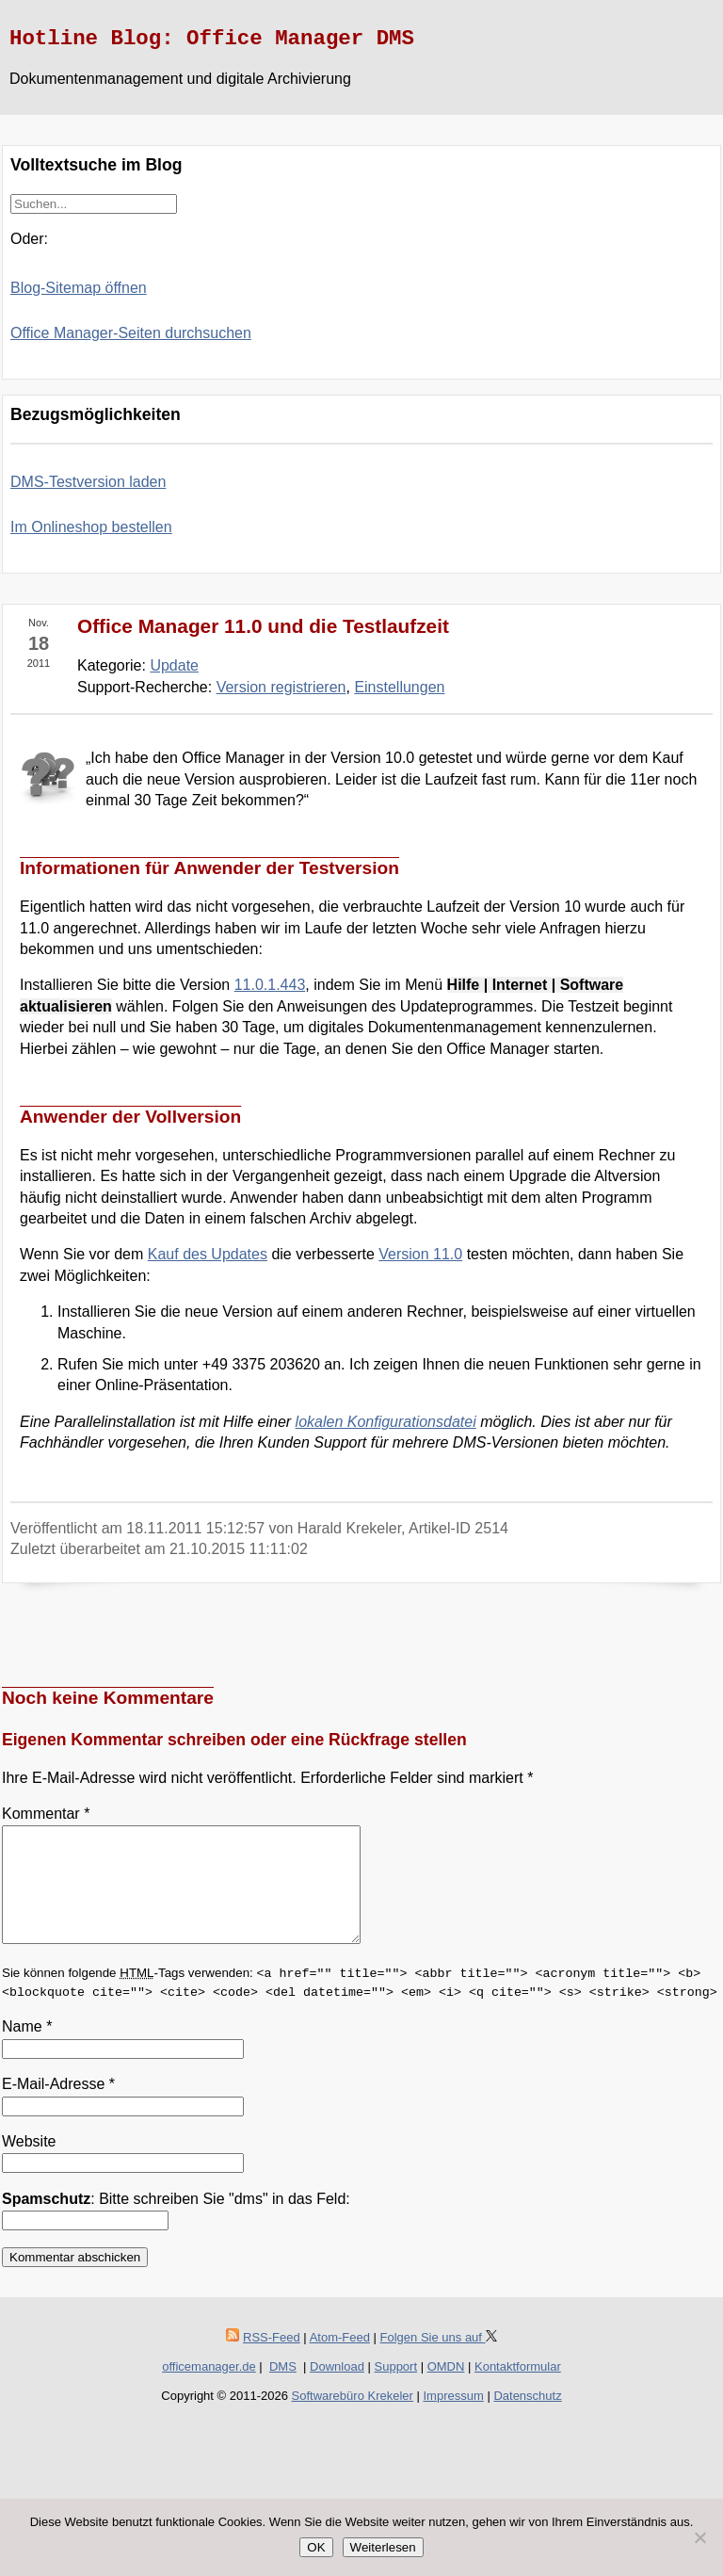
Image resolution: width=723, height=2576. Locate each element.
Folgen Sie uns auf (438, 2360)
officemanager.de (209, 2389)
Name (27, 2049)
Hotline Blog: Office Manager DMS (211, 38)
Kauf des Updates (207, 1254)
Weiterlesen (383, 2547)
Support (396, 2389)
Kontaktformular (517, 2389)
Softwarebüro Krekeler (352, 2418)
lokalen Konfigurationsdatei (386, 1422)
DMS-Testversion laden (88, 482)
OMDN (446, 2389)
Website (29, 2164)
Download (337, 2389)
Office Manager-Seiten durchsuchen (130, 333)
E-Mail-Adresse (58, 2106)
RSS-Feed (271, 2360)
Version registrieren (281, 687)
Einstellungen (399, 687)
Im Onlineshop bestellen (91, 527)
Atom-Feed (340, 2360)
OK (316, 2547)
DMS (283, 2389)
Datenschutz (527, 2418)
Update (174, 665)
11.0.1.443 (270, 985)
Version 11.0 (420, 1254)
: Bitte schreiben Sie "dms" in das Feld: (176, 2221)
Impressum (454, 2418)
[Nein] (699, 2537)
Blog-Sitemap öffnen (78, 288)
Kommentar (45, 1814)
